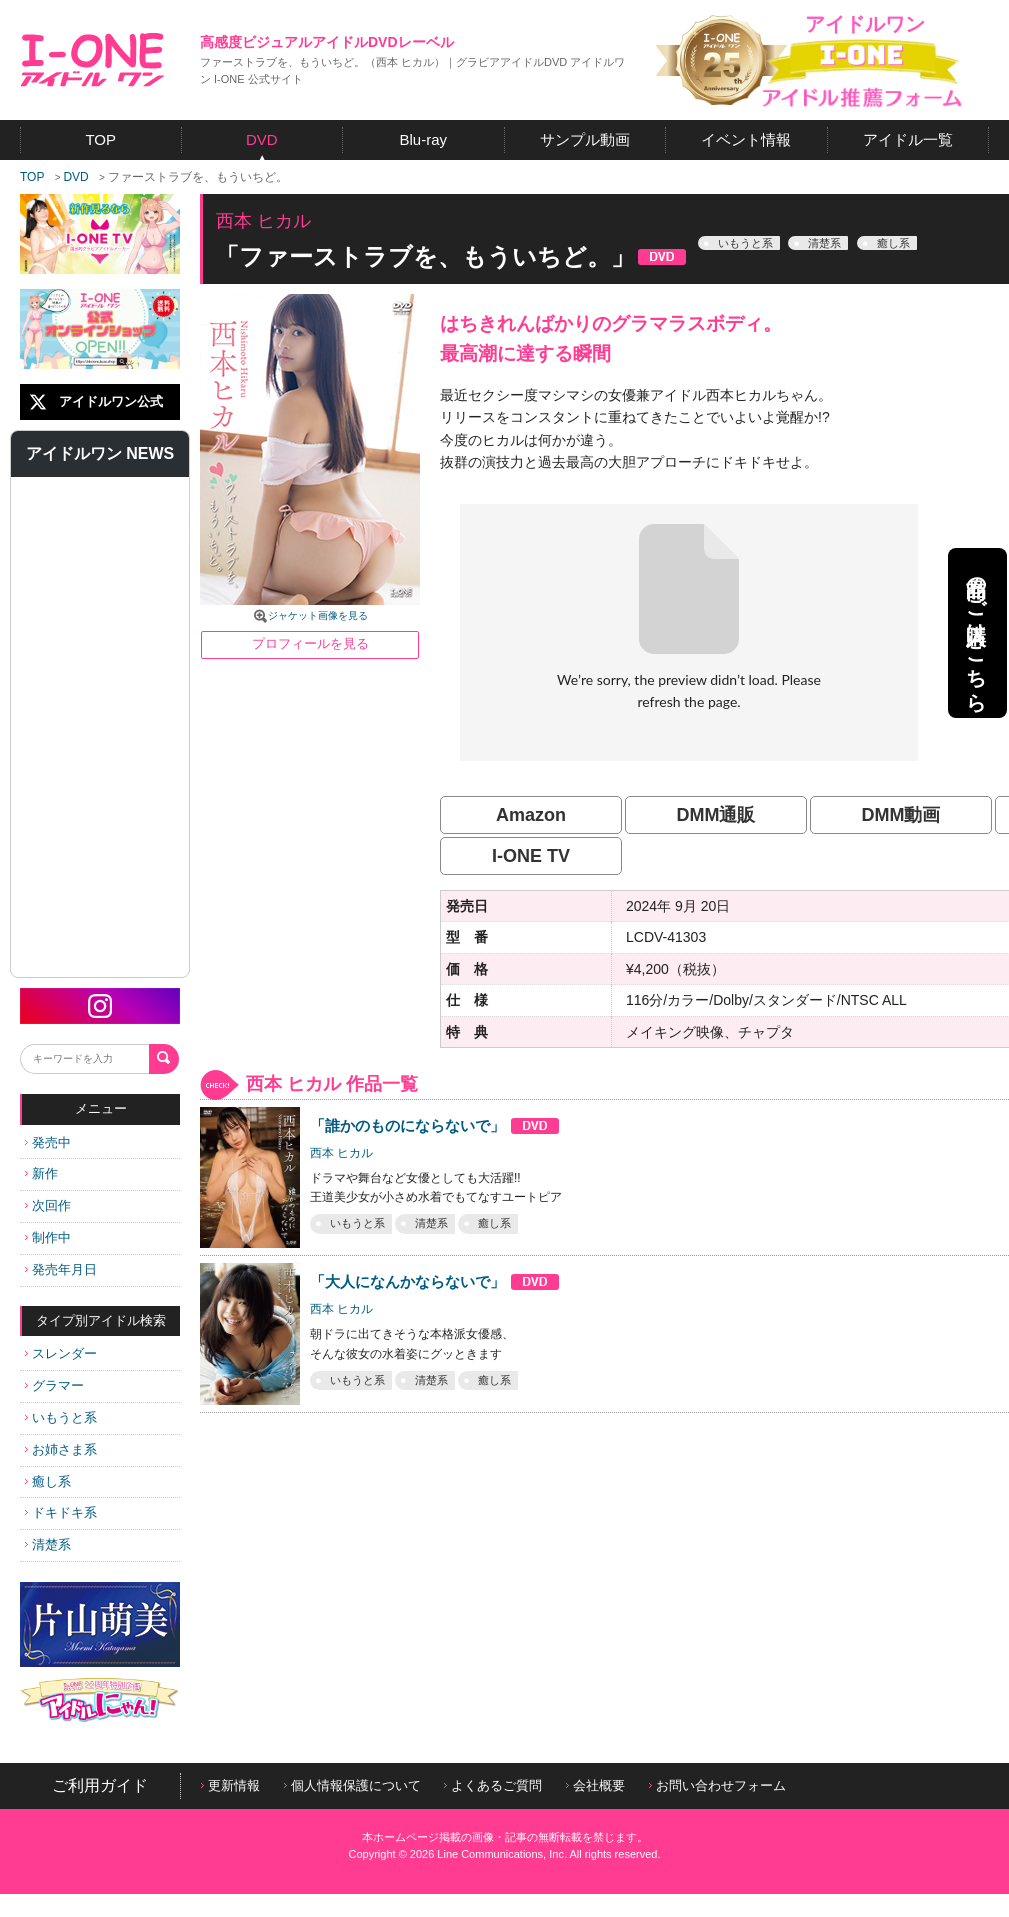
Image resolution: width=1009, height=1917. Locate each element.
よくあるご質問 (493, 1785)
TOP (32, 177)
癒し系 (48, 1481)
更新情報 (230, 1785)
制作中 (48, 1237)
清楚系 (48, 1544)
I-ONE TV (531, 856)
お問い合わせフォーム (717, 1785)
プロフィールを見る (310, 643)
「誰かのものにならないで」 (435, 1125)
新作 (41, 1173)
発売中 (48, 1142)
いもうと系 (61, 1417)
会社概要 (595, 1785)
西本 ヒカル (341, 1153)
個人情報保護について (352, 1785)
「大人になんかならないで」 (435, 1281)
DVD (75, 177)
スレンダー (61, 1353)
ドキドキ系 (61, 1512)
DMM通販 (716, 815)
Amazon (531, 815)
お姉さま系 (61, 1449)
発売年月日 (61, 1269)
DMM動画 (901, 815)
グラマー (54, 1385)
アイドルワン (92, 60)
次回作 (48, 1205)
